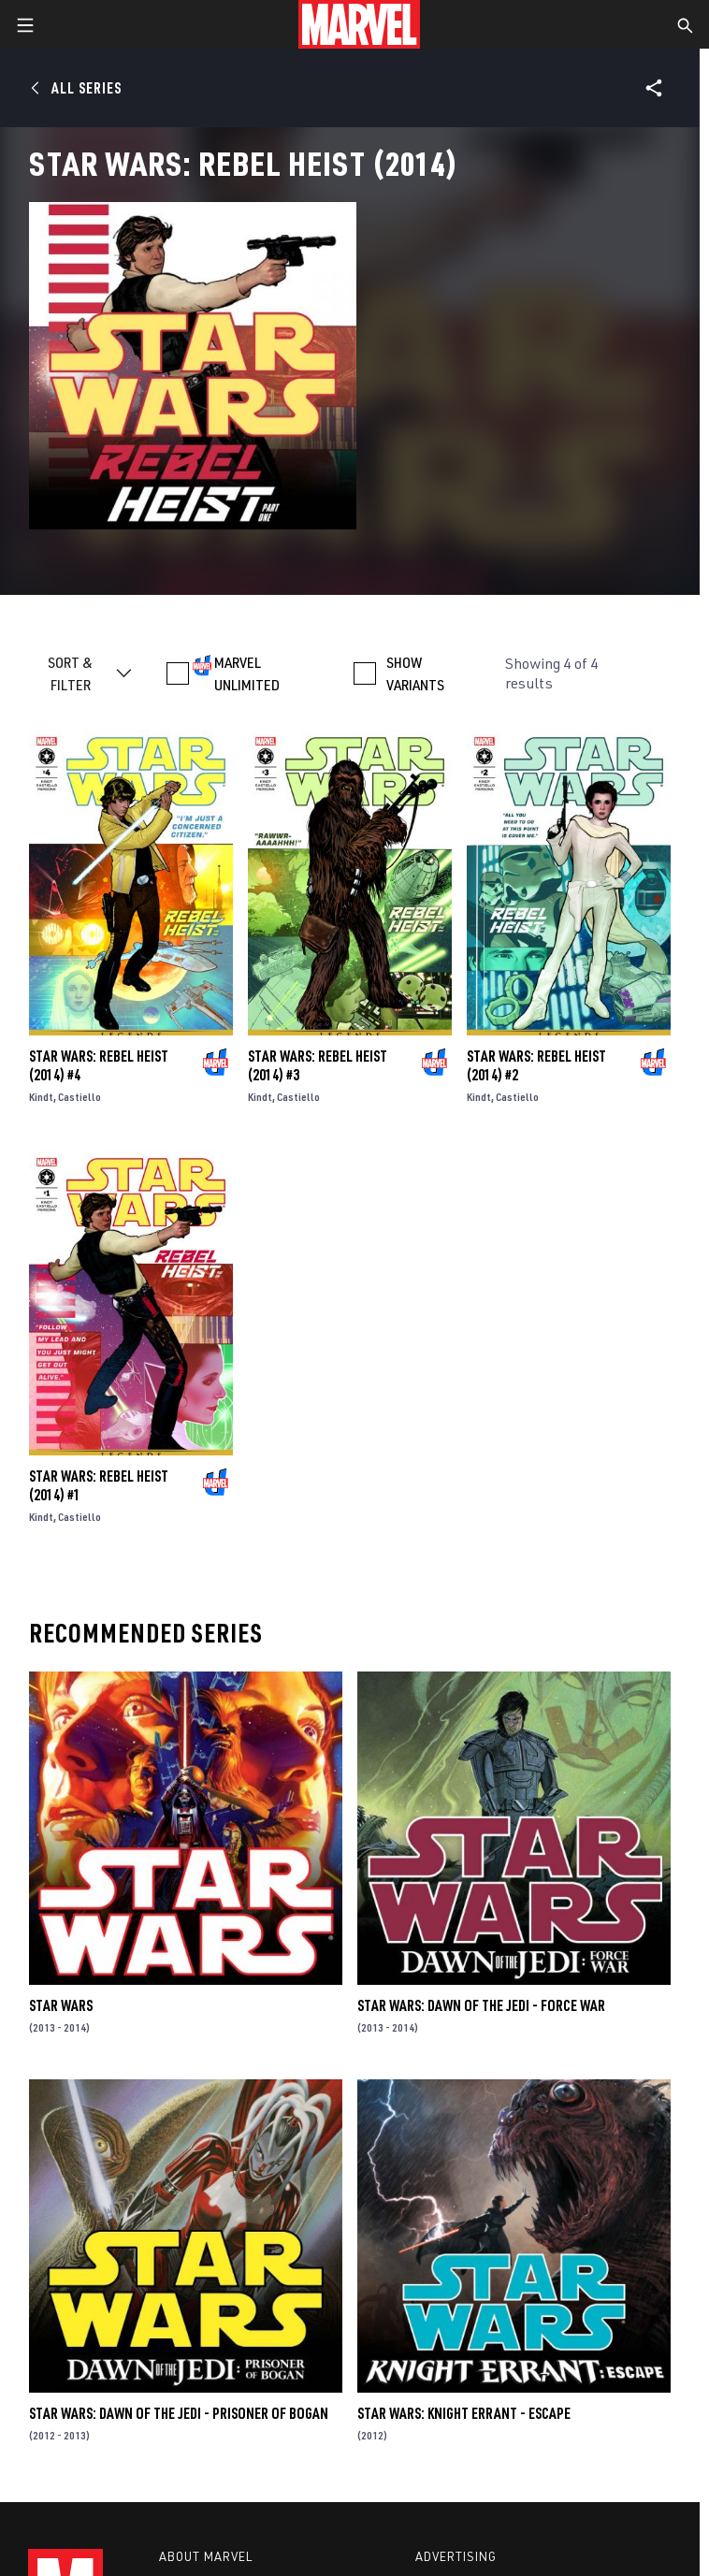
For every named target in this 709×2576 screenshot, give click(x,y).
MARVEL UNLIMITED (247, 673)
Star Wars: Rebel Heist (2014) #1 (98, 1485)
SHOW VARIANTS (415, 673)
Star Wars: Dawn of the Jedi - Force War (481, 2005)
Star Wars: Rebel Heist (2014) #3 (317, 1065)
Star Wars (61, 2005)
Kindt (41, 1097)
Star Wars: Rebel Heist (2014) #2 (536, 1065)
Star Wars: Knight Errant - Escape (464, 2413)
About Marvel (206, 2556)
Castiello (79, 1097)
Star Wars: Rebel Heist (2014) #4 (98, 1065)
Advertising (456, 2556)
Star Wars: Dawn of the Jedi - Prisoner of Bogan (178, 2413)
